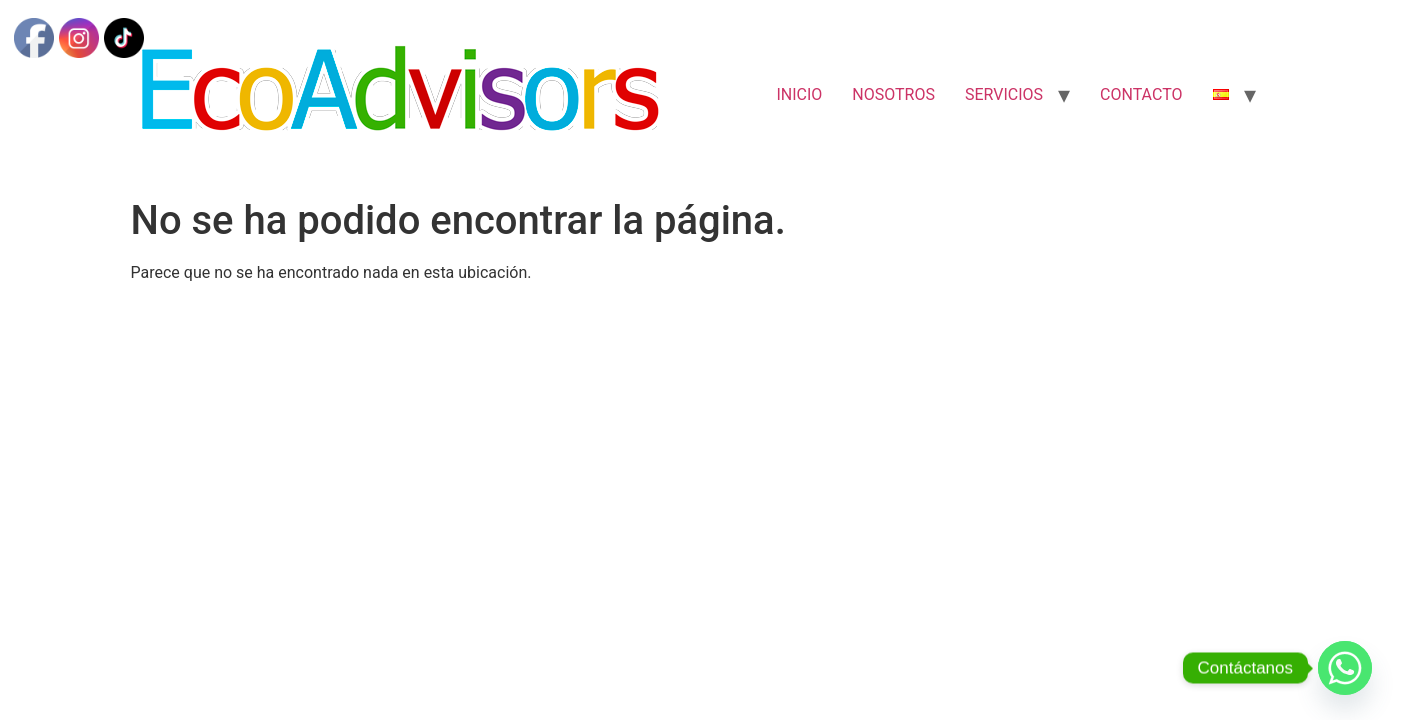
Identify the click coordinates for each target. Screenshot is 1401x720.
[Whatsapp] (1345, 668)
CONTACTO (1141, 94)
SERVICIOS (1004, 94)
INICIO (799, 94)
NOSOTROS (893, 94)
